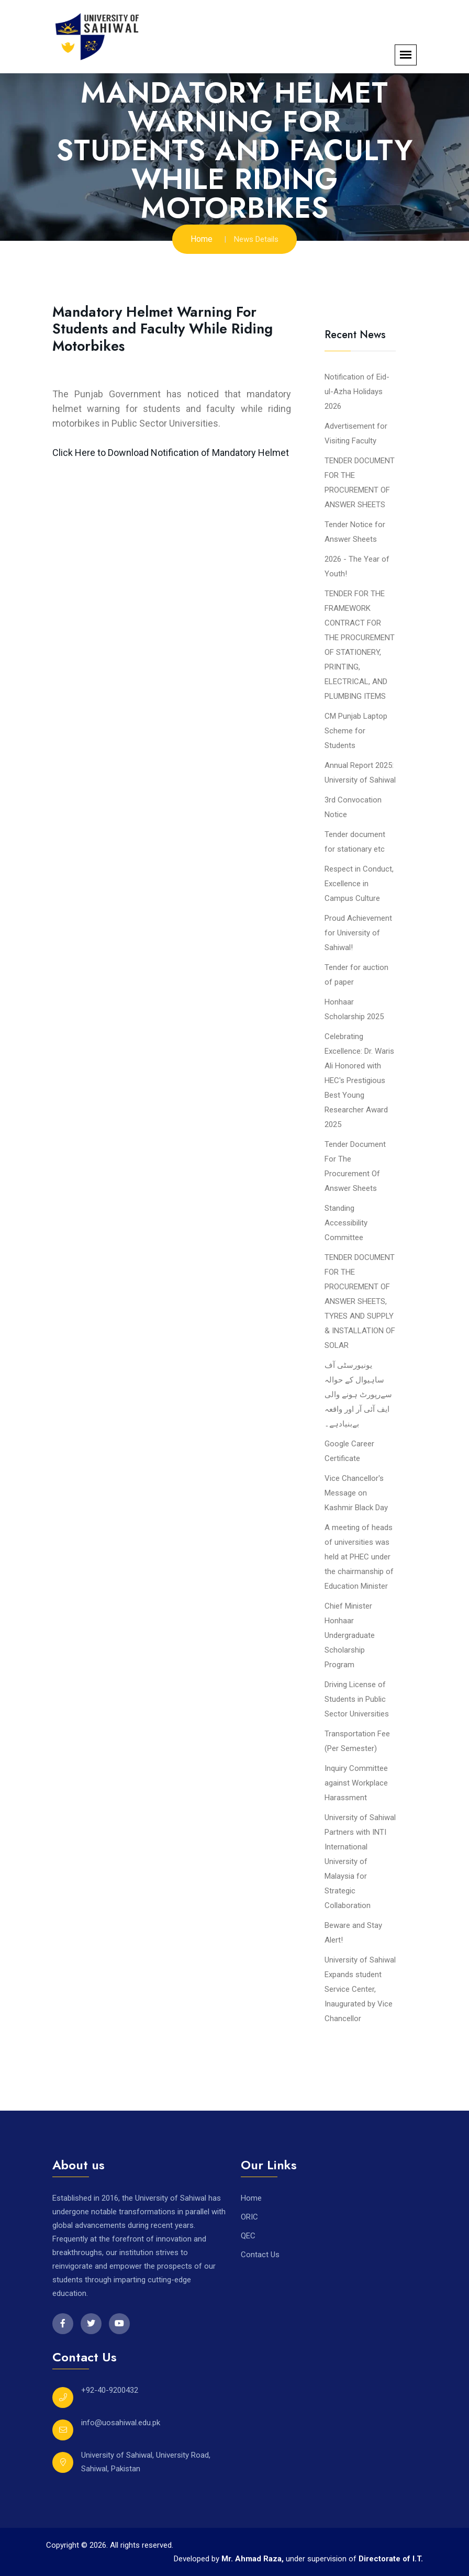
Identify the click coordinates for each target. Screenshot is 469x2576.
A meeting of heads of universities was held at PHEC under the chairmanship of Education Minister (359, 1557)
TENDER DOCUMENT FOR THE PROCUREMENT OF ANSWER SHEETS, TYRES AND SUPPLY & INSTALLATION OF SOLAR (360, 1301)
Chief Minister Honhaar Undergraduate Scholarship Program (350, 1635)
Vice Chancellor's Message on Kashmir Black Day (356, 1493)
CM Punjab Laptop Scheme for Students (356, 730)
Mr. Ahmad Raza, (253, 2558)
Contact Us (260, 2254)
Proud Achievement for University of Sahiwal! (358, 932)
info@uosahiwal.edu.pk (120, 2422)
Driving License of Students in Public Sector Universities (357, 1699)
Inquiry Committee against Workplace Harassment (356, 1783)
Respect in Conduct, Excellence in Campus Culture (359, 883)
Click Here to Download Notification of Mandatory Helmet (171, 452)
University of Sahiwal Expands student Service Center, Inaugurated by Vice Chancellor (360, 1989)
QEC (248, 2235)
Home (202, 239)
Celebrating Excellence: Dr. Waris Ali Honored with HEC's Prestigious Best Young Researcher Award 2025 (359, 1080)
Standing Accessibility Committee (346, 1222)
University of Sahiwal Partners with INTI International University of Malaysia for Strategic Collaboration (360, 1861)
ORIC (249, 2217)
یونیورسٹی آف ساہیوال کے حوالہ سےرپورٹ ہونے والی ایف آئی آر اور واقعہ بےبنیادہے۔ (358, 1395)
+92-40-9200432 (109, 2390)
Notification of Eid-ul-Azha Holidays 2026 (357, 391)
